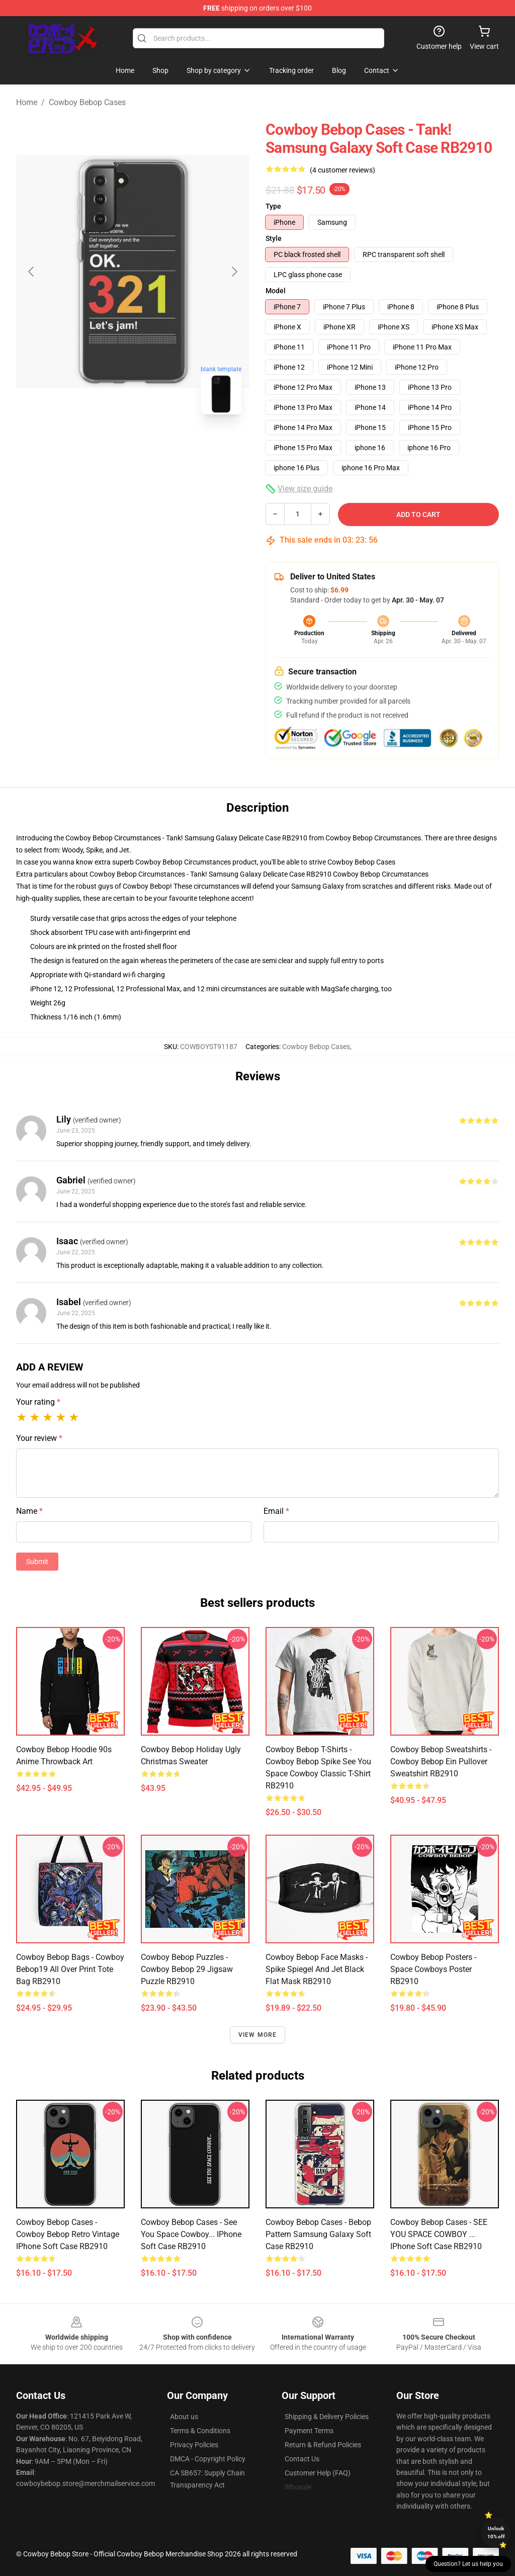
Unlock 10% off (496, 2532)
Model (276, 291)
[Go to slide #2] (159, 444)
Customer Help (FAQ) (318, 2473)
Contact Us (302, 2459)
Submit (37, 1562)
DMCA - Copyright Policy (207, 2459)
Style (274, 238)
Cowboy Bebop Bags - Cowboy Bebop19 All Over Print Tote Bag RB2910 (70, 1969)
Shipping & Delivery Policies (327, 2417)
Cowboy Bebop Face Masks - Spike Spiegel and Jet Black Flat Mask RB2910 (317, 1969)
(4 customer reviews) (342, 170)
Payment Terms (309, 2431)
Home (26, 102)
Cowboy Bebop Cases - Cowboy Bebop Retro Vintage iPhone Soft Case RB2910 (67, 2234)
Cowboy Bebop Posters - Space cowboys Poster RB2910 (433, 1969)
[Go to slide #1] (106, 444)
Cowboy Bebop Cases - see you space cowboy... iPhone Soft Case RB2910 (191, 2234)
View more (257, 2034)
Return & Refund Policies (323, 2445)
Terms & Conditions (200, 2431)
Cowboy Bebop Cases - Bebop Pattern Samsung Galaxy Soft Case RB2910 (318, 2234)
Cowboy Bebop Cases (87, 102)
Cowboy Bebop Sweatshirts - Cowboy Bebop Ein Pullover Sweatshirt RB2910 (440, 1761)
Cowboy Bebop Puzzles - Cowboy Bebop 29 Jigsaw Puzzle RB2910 (187, 1969)
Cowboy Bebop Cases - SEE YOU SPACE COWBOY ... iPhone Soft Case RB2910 (438, 2234)
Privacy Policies (194, 2445)
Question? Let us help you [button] (468, 2563)
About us (184, 2417)
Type (273, 206)
